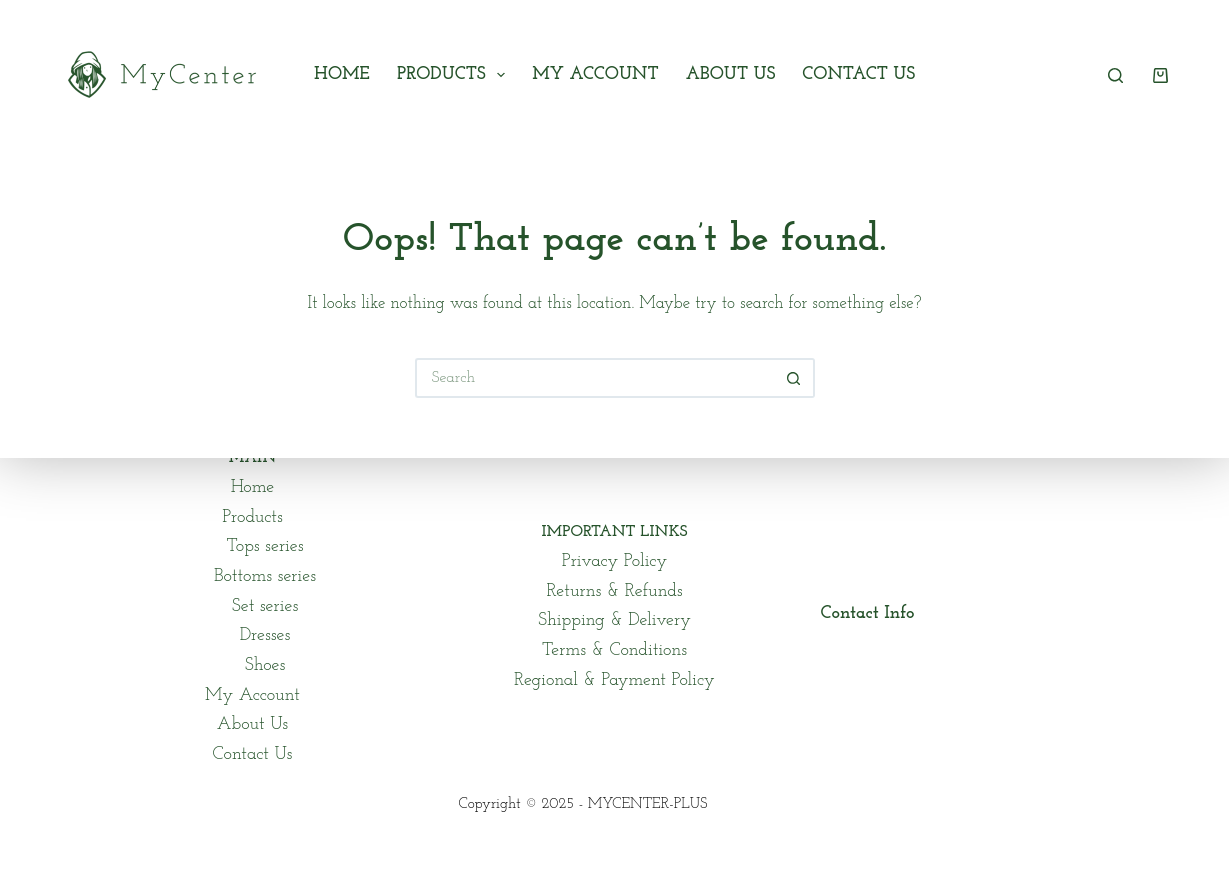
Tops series (264, 546)
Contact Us (858, 74)
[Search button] (795, 378)
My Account (595, 74)
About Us (731, 74)
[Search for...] (595, 378)
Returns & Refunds (614, 591)
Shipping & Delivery (614, 620)
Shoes (265, 665)
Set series (265, 606)
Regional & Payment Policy (614, 680)
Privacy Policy (614, 561)
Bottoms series (265, 576)
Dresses (265, 635)
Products (455, 75)
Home (342, 74)
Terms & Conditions (614, 650)
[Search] (1115, 75)
